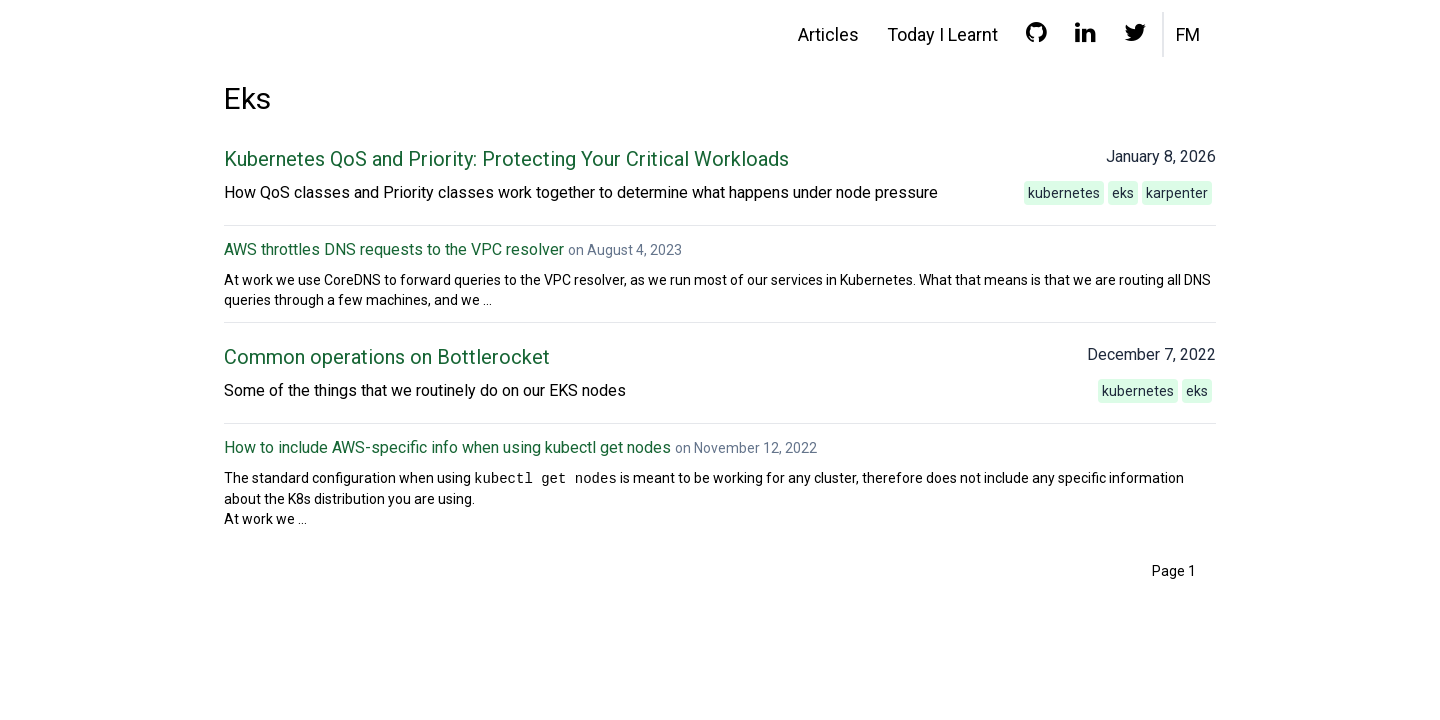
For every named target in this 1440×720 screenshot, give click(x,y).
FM (1188, 34)
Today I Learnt (942, 34)
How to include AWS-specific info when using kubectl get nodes (447, 447)
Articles (828, 34)
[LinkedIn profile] (1085, 37)
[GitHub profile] (1036, 37)
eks (1123, 193)
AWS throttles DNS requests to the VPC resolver (394, 249)
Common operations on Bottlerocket (387, 357)
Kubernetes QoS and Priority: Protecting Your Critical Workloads (506, 159)
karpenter (1177, 193)
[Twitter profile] (1135, 37)
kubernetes (1064, 193)
